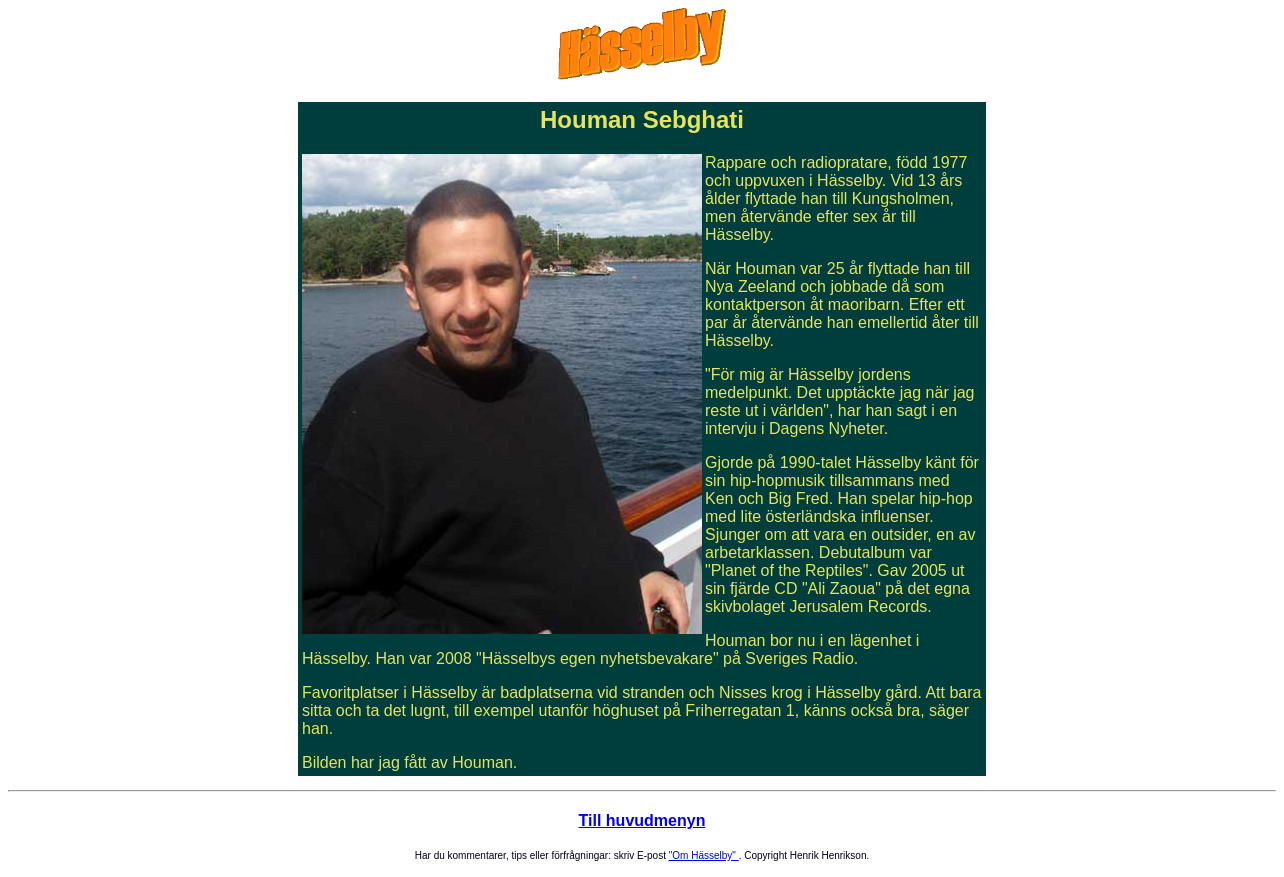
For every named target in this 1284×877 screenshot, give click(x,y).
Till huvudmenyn (642, 820)
